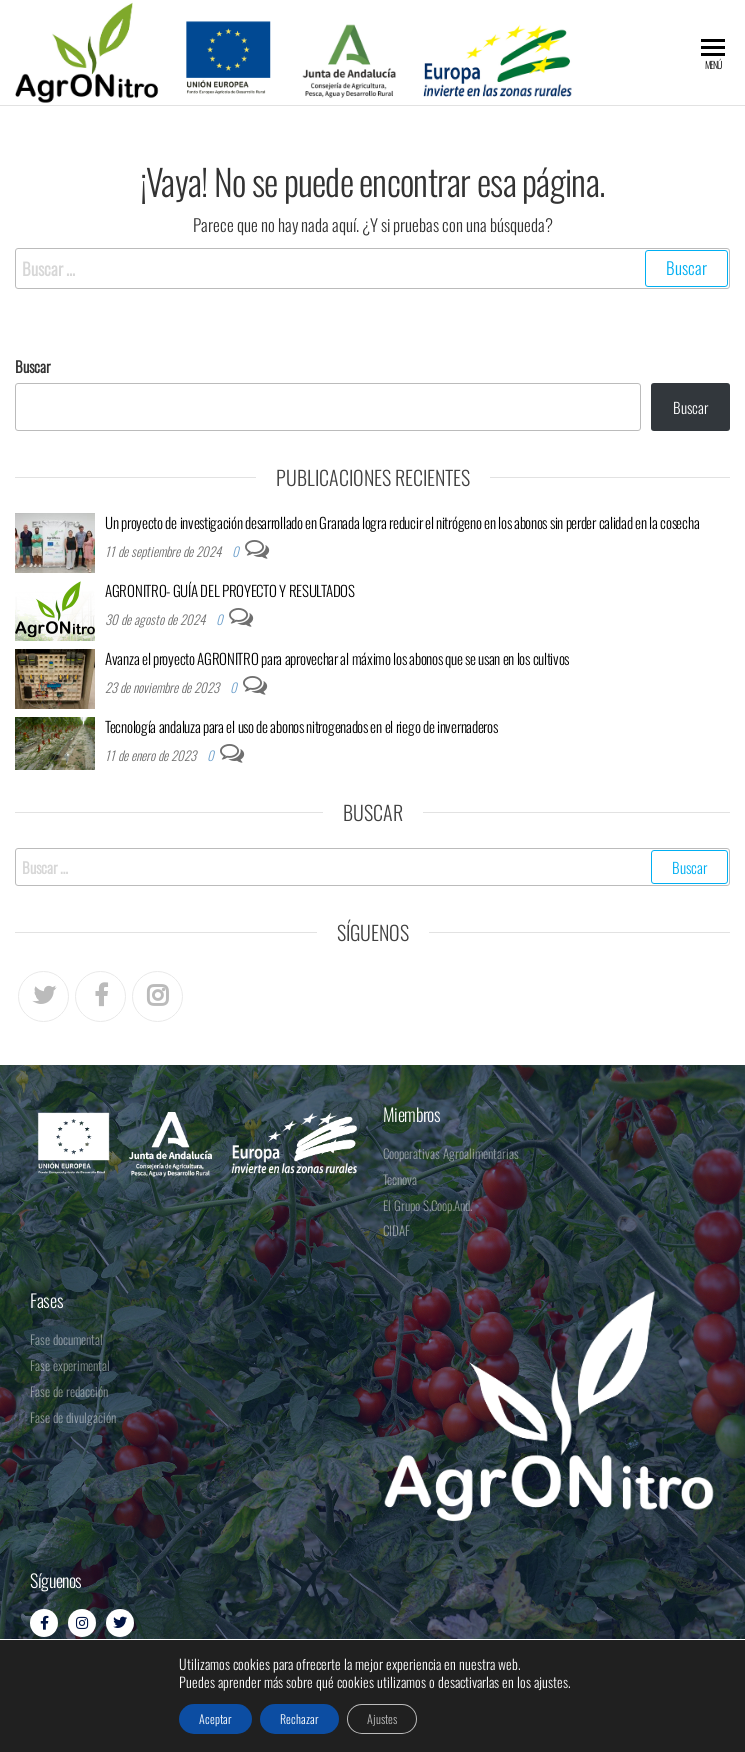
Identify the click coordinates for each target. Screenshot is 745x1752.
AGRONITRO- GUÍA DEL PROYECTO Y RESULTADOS (230, 590)
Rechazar (299, 1718)
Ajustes (382, 1718)
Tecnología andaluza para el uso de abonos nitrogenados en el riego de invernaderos (301, 726)
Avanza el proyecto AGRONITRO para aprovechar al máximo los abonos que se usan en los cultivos (337, 658)
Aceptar (215, 1718)
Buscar (32, 366)
